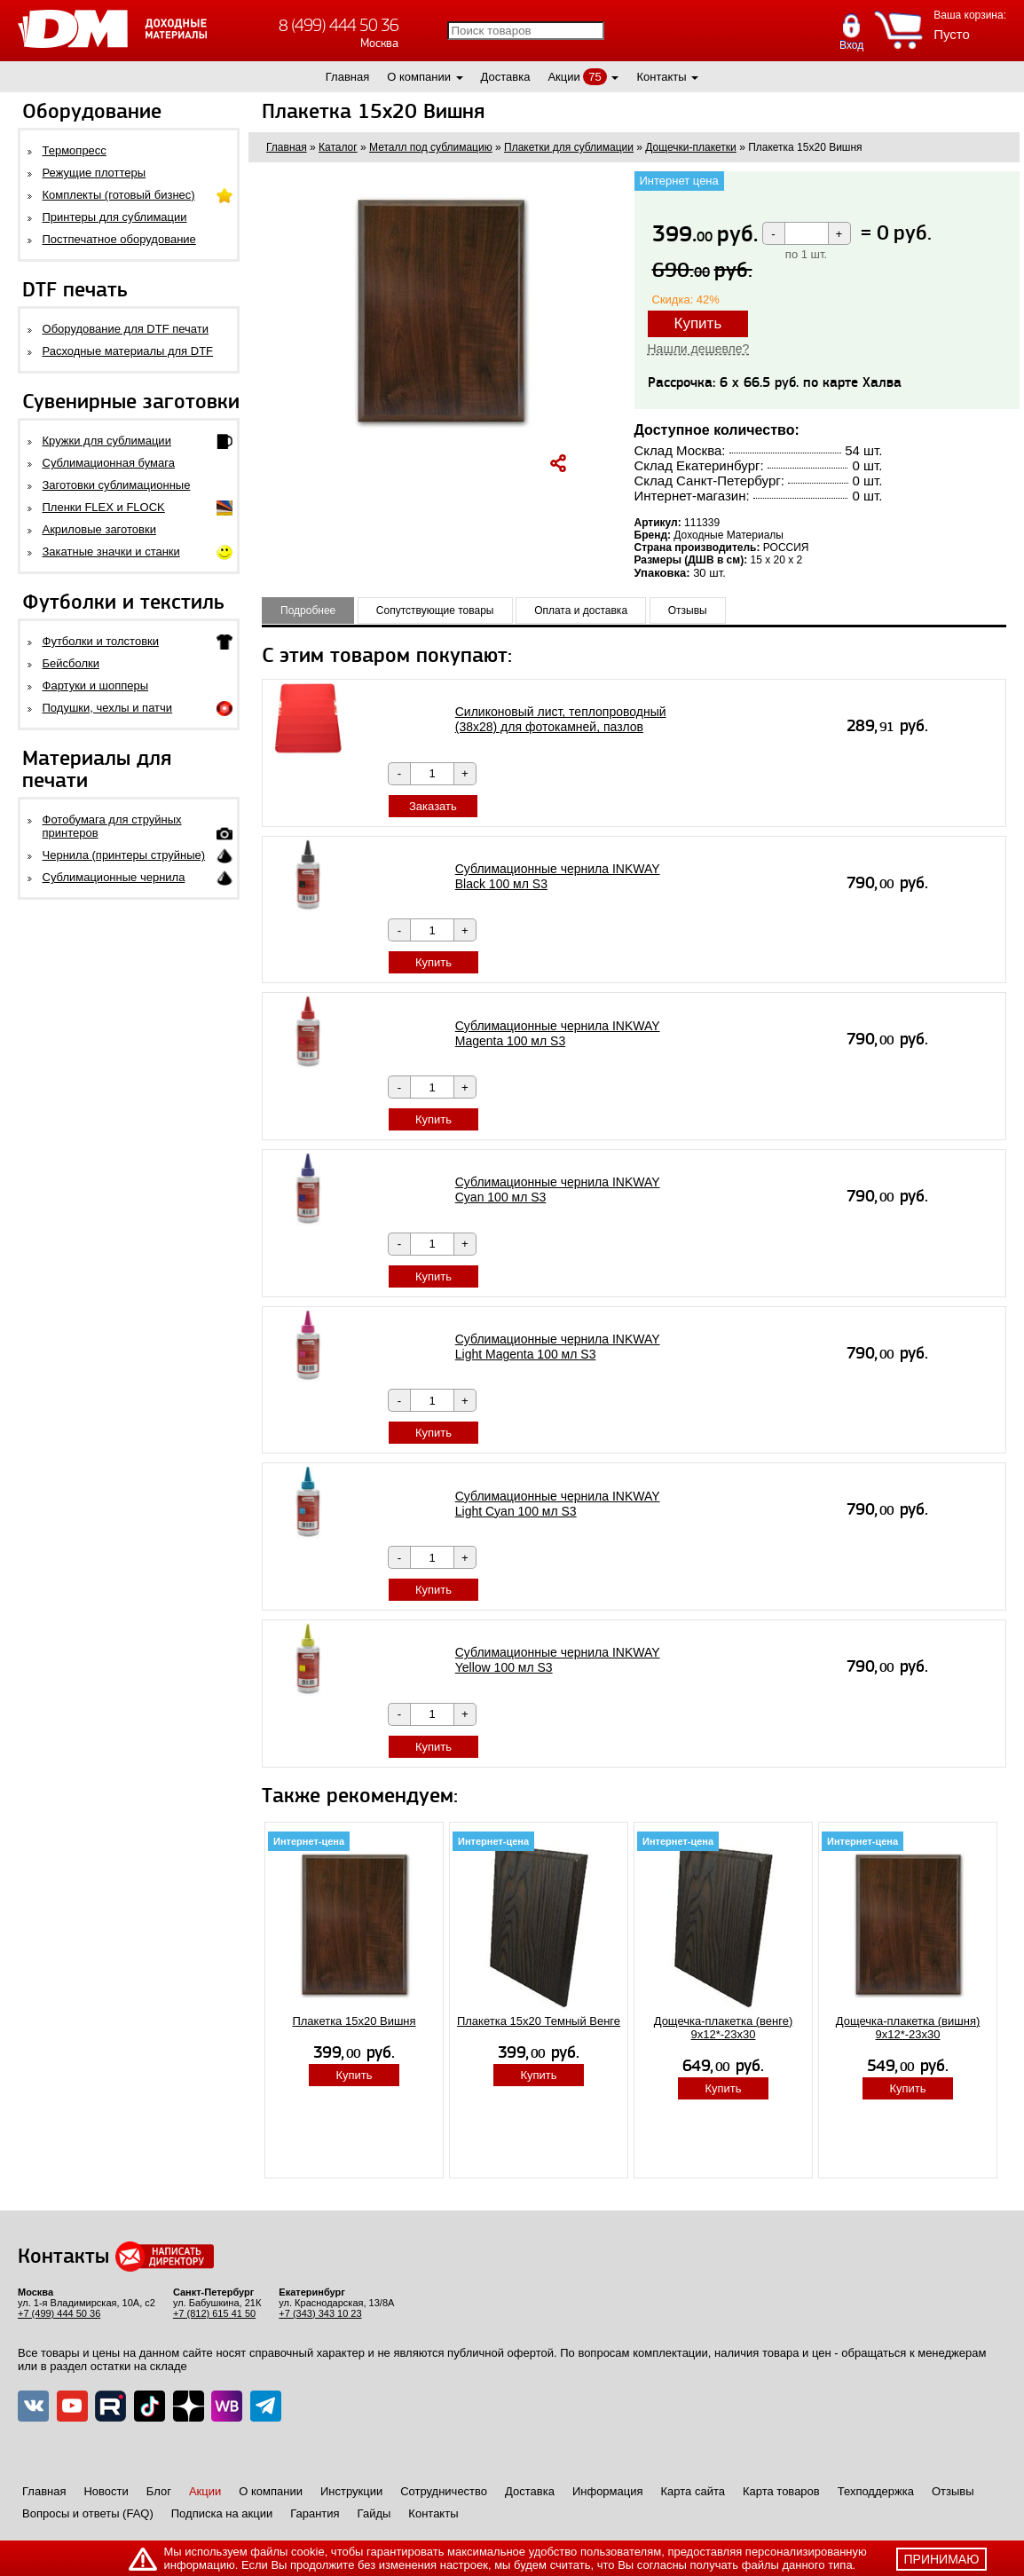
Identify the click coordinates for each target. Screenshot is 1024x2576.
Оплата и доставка (580, 610)
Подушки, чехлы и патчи (108, 707)
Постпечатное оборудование (119, 239)
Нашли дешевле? (699, 349)
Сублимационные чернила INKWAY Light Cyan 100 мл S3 (557, 1503)
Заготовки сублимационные (117, 485)
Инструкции (351, 2491)
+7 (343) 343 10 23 (320, 2313)
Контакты (661, 76)
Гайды (374, 2513)
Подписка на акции (221, 2513)
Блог (158, 2491)
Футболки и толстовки (101, 641)
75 (594, 76)
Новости (105, 2491)
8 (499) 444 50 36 (338, 25)
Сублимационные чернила (114, 877)
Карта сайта (693, 2491)
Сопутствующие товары (435, 610)
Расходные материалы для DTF (128, 351)
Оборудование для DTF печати (126, 328)
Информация (607, 2491)
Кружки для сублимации (107, 440)
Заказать (433, 806)
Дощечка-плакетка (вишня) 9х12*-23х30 (908, 2027)
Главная (347, 76)
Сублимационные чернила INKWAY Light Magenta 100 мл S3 (557, 1346)
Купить (698, 323)
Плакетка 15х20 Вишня (353, 2021)
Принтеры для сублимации (115, 217)
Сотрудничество (443, 2491)
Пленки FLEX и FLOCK (104, 507)
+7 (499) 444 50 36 (59, 2313)
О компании (419, 76)
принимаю (942, 2559)
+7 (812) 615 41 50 (214, 2313)
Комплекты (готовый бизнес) (119, 194)
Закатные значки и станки (111, 551)
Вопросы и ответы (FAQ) (88, 2513)
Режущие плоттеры (94, 172)
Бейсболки (71, 663)
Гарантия (314, 2513)
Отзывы (687, 610)
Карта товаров (781, 2491)
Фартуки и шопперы (96, 685)
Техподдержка (876, 2491)
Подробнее (307, 610)
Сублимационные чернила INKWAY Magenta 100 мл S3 (557, 1033)
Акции (563, 76)
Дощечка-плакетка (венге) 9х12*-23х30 (723, 2027)
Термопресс (74, 150)
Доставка (506, 76)
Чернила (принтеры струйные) (124, 855)
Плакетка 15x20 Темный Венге (538, 2021)
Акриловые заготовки (99, 529)
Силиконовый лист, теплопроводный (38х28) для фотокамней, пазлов (560, 719)
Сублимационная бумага (109, 462)
